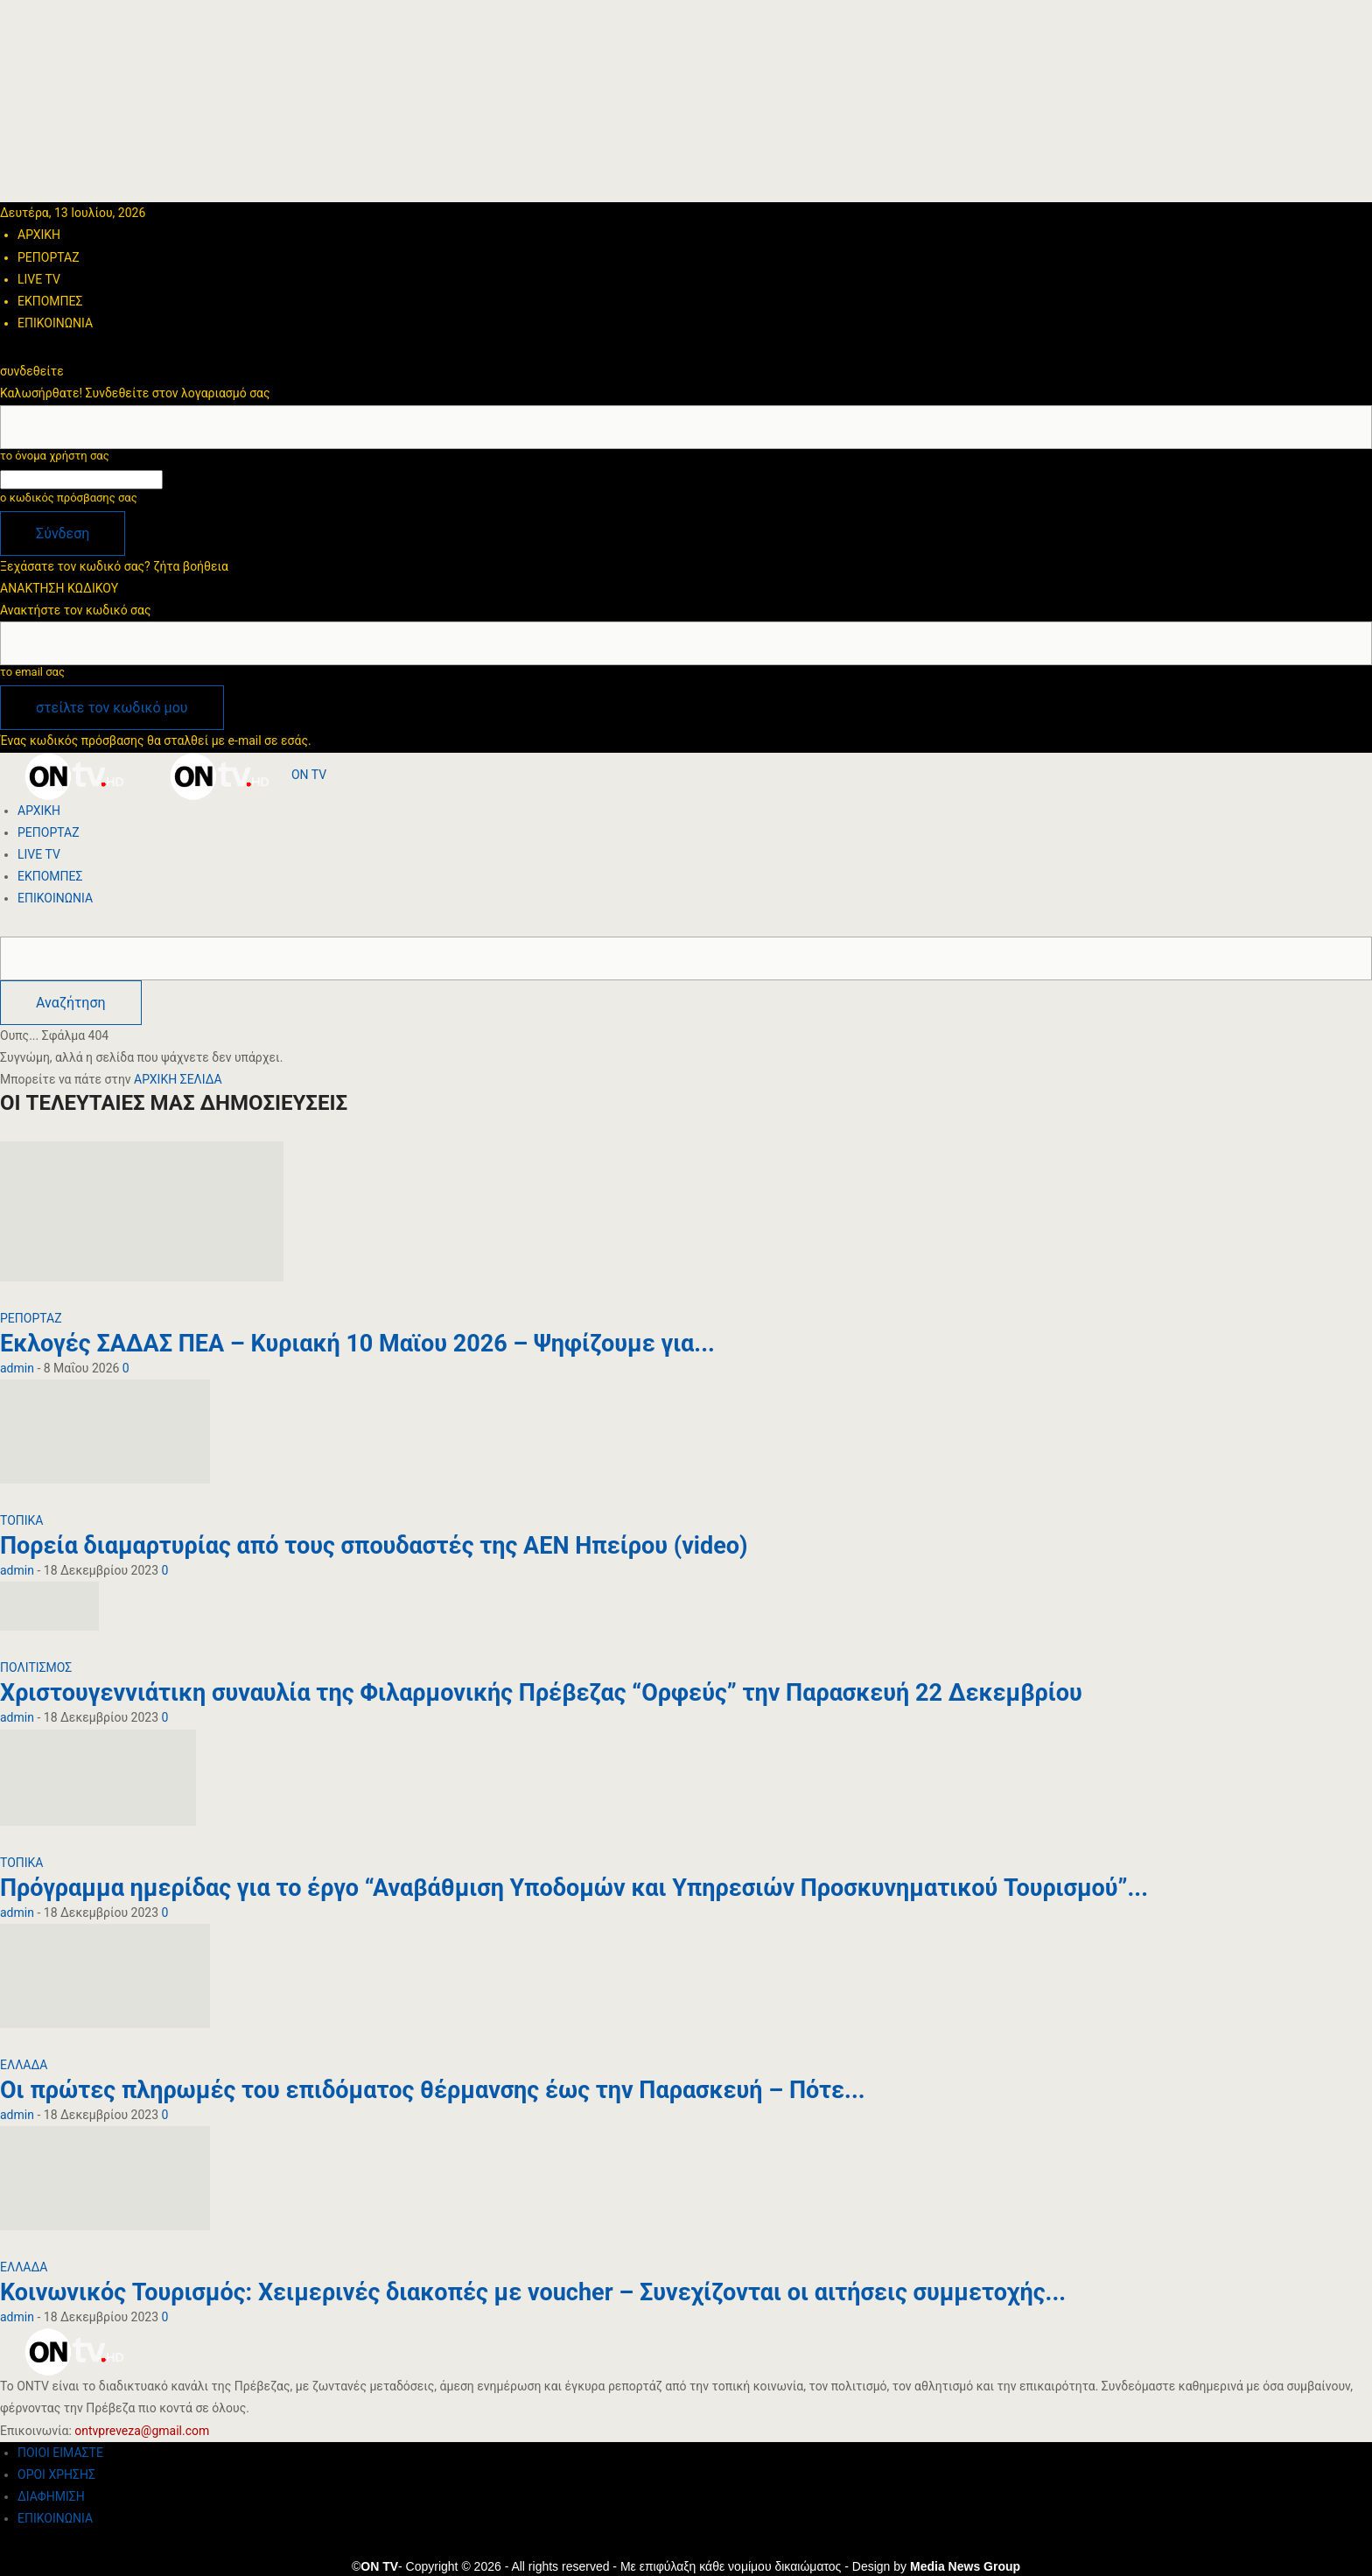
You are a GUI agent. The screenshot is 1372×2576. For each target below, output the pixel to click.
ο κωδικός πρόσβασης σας (68, 497)
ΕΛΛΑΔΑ (23, 2065)
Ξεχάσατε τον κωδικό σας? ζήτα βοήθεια (114, 566)
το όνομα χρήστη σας (54, 455)
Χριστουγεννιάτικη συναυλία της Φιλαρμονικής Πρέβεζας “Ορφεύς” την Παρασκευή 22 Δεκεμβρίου (541, 1693)
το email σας (32, 671)
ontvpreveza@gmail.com (141, 2431)
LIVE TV (39, 279)
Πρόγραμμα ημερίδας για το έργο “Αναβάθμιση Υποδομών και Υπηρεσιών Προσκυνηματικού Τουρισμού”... (574, 1888)
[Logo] (72, 775)
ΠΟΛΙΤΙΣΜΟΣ (36, 1667)
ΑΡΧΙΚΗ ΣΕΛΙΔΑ (178, 1079)
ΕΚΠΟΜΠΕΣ (50, 301)
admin (17, 1368)
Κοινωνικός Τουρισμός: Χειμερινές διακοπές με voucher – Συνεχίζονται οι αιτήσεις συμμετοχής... (533, 2292)
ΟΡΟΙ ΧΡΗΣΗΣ (56, 2474)
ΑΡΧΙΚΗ (39, 235)
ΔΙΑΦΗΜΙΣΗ (51, 2496)
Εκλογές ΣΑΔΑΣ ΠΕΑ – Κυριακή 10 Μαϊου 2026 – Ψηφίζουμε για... (357, 1344)
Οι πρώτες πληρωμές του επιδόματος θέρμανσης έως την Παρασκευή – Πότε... (432, 2090)
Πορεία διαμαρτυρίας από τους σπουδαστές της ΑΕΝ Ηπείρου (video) (373, 1546)
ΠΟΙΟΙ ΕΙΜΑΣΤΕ (60, 2453)
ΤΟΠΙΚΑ (22, 1520)
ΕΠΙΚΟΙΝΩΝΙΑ (55, 323)
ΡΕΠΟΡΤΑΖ (49, 257)
